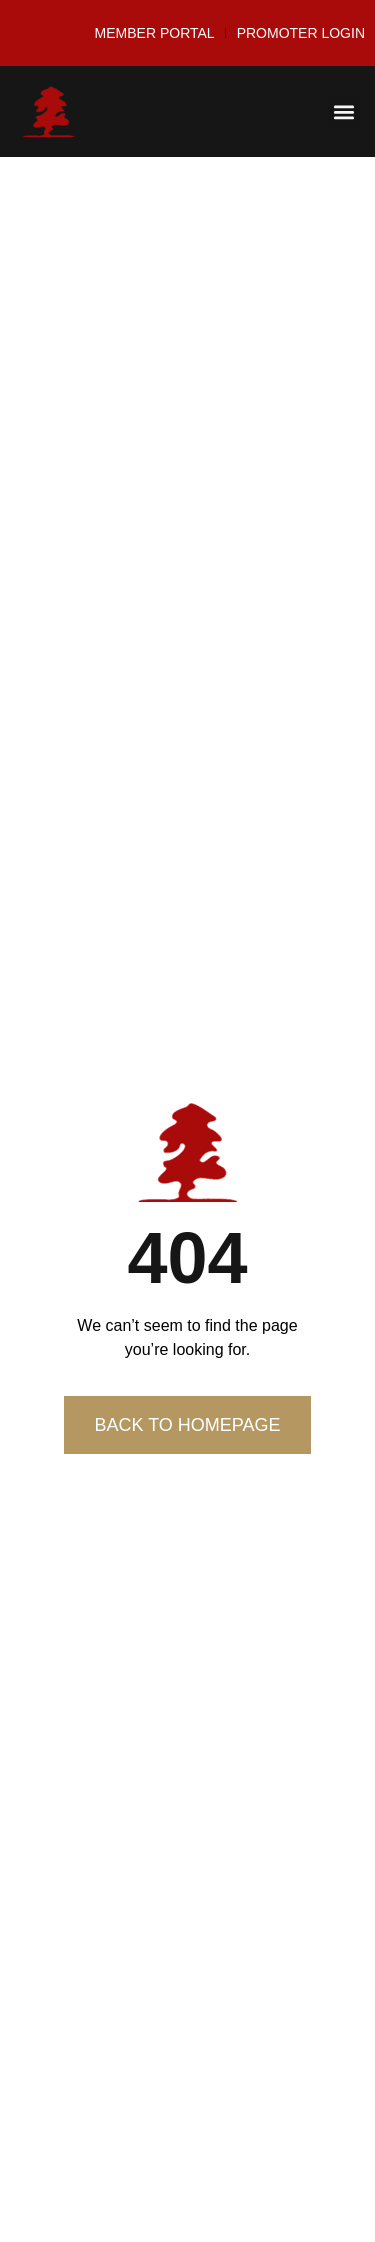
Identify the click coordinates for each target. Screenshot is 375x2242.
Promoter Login (301, 33)
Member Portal (155, 33)
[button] (344, 111)
